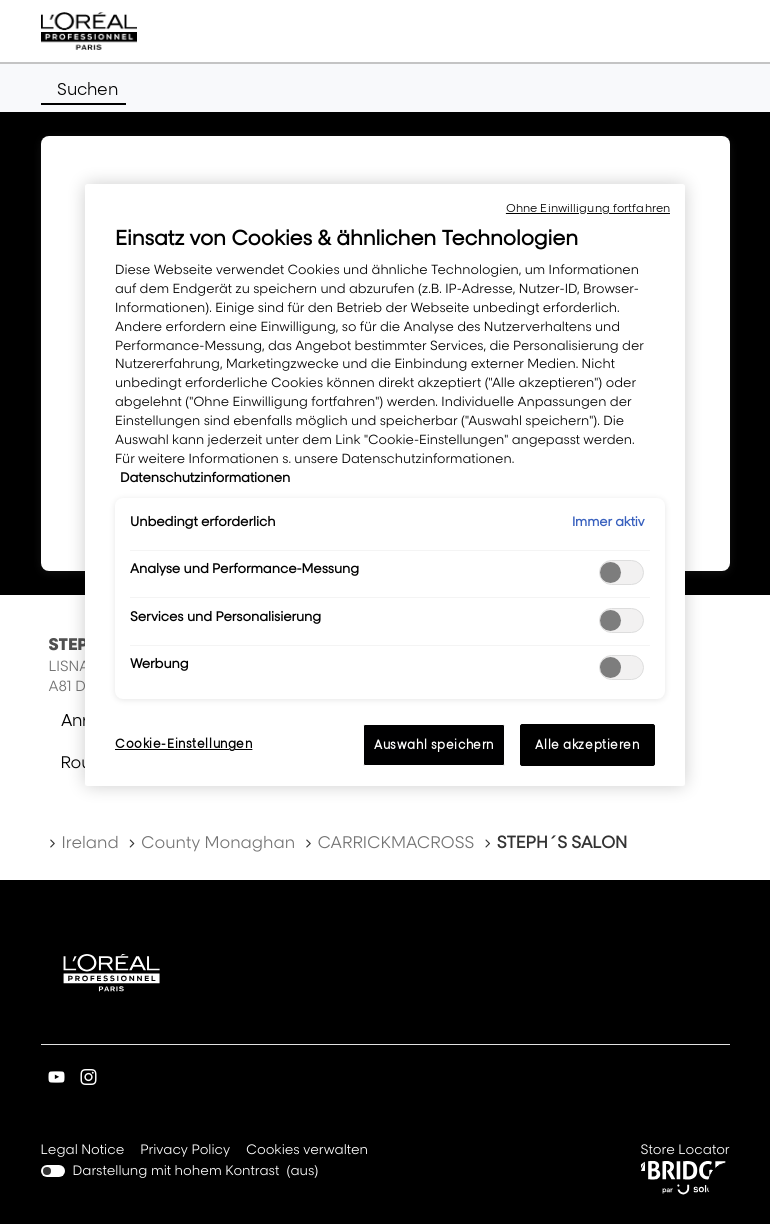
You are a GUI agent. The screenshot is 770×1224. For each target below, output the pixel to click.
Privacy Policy (185, 1151)
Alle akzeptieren (587, 744)
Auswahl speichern (434, 744)
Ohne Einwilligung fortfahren (588, 208)
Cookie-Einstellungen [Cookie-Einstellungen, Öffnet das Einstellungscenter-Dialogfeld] (183, 743)
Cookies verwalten (307, 1150)
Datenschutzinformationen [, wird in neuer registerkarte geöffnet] (205, 478)
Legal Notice (83, 1151)
